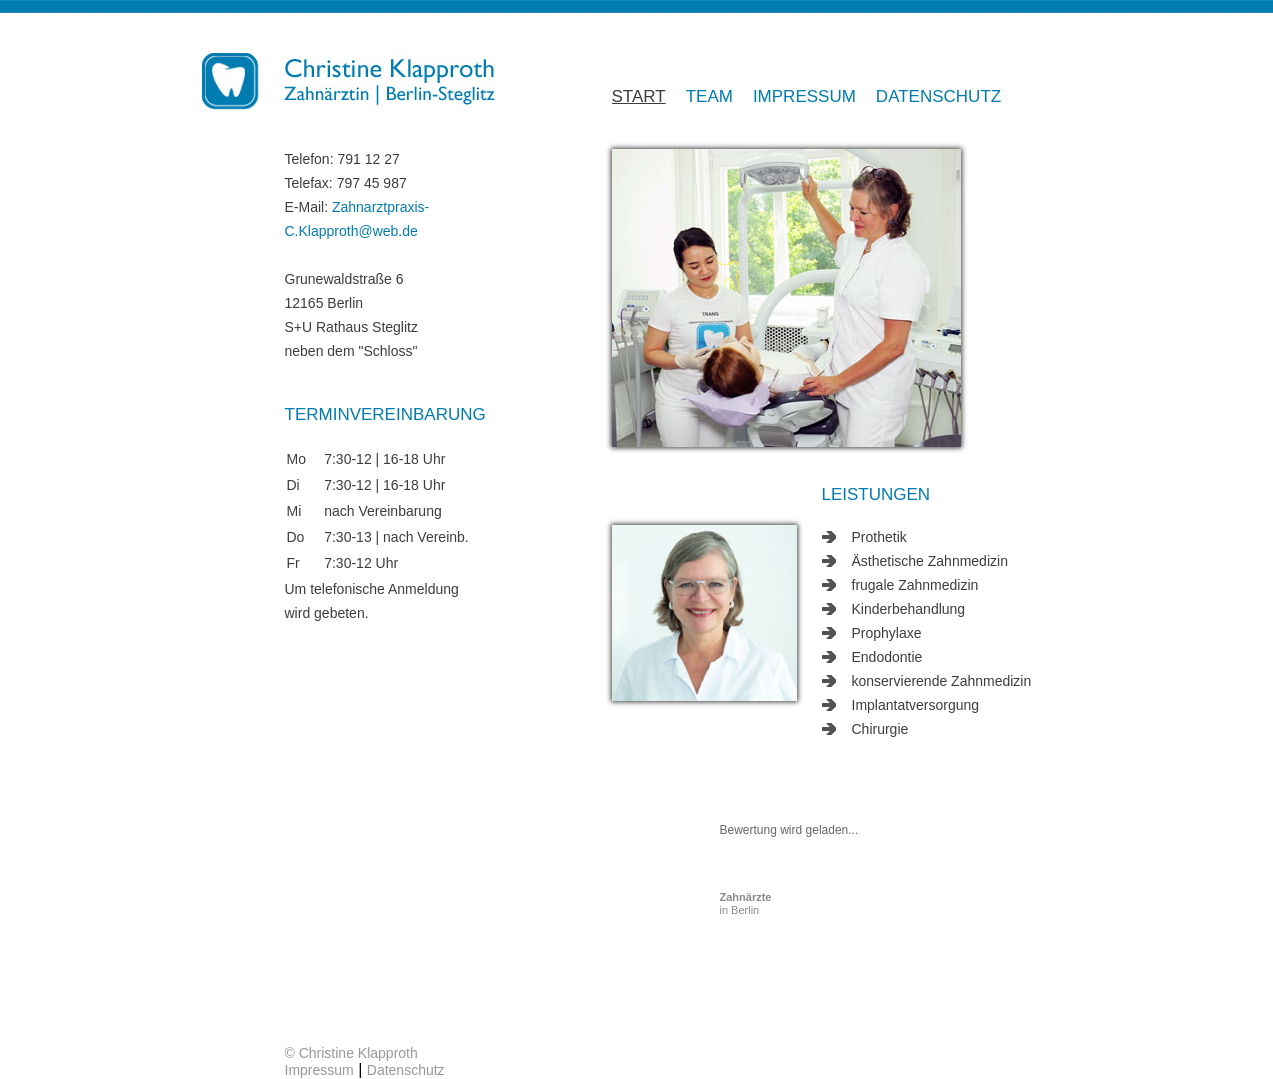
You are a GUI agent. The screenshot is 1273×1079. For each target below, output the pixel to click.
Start (639, 96)
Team (709, 96)
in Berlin (746, 903)
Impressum (804, 96)
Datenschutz (938, 96)
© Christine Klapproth (351, 1053)
